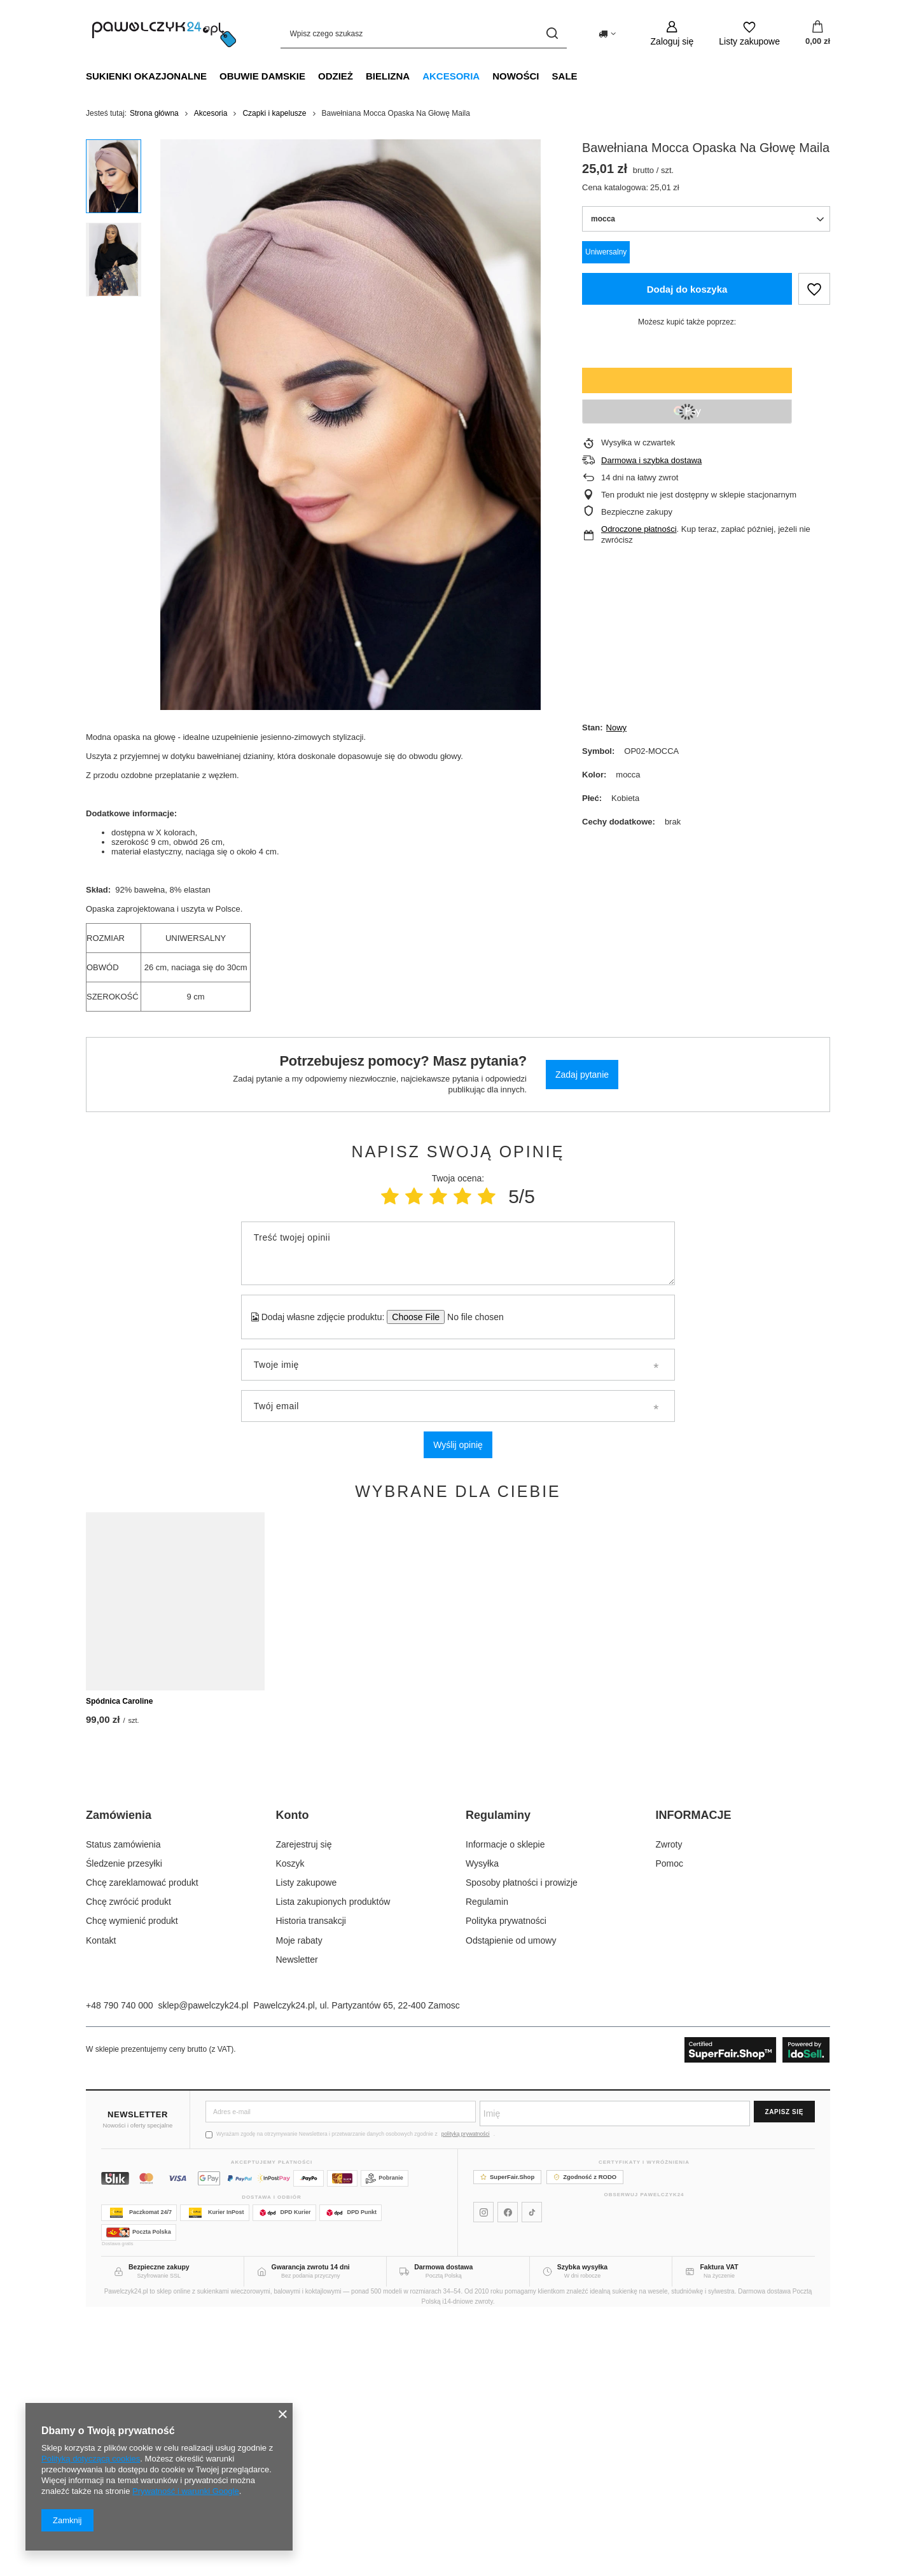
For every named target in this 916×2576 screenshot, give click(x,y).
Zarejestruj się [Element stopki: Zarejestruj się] (304, 2107)
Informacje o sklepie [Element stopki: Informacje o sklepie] (505, 2107)
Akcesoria (451, 76)
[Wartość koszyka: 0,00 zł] (817, 33)
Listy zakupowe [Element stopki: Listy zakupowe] (306, 2145)
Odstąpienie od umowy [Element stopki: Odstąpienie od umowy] (511, 2203)
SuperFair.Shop (507, 2439)
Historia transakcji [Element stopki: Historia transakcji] (311, 2183)
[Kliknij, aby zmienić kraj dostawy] (607, 33)
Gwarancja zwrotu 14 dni (311, 2529)
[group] (350, 424)
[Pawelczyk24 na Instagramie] (483, 2475)
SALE (565, 76)
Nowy (616, 727)
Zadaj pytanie (582, 1074)
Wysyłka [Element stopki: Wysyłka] (482, 2126)
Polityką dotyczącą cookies (90, 2458)
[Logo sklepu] (164, 33)
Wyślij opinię (458, 1445)
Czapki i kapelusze (274, 113)
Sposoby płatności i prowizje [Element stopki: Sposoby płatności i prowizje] (522, 2145)
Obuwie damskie (262, 76)
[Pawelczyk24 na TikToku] (532, 2475)
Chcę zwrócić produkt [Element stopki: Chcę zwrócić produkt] (128, 2164)
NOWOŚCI (515, 76)
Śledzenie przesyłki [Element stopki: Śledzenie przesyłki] (124, 2126)
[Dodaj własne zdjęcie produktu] (471, 1317)
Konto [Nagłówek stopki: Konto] (292, 2077)
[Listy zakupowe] (749, 33)
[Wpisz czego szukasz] (424, 33)
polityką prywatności (465, 2396)
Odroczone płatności (639, 529)
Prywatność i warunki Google (185, 2491)
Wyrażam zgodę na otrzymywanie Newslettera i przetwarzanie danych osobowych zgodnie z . (350, 2397)
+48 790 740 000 (119, 2268)
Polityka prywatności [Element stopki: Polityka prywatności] (506, 2183)
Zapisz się (784, 2374)
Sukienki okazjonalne (146, 76)
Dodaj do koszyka (687, 289)
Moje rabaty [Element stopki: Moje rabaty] (299, 2203)
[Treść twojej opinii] (458, 1253)
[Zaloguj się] (672, 33)
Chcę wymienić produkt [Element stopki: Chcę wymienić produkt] (132, 2183)
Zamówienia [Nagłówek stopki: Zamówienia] (118, 2077)
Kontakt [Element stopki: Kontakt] (101, 2203)
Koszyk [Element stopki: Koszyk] (290, 2126)
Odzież (335, 76)
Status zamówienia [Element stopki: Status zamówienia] (123, 2107)
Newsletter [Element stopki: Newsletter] (297, 2222)
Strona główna (154, 113)
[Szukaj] (552, 33)
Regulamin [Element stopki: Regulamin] (487, 2164)
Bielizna (388, 76)
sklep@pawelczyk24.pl (203, 2268)
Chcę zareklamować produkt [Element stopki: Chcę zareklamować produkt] (142, 2145)
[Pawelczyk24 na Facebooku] (507, 2475)
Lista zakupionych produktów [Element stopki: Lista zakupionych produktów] (333, 2164)
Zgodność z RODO (584, 2439)
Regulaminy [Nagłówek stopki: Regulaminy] (498, 2077)
